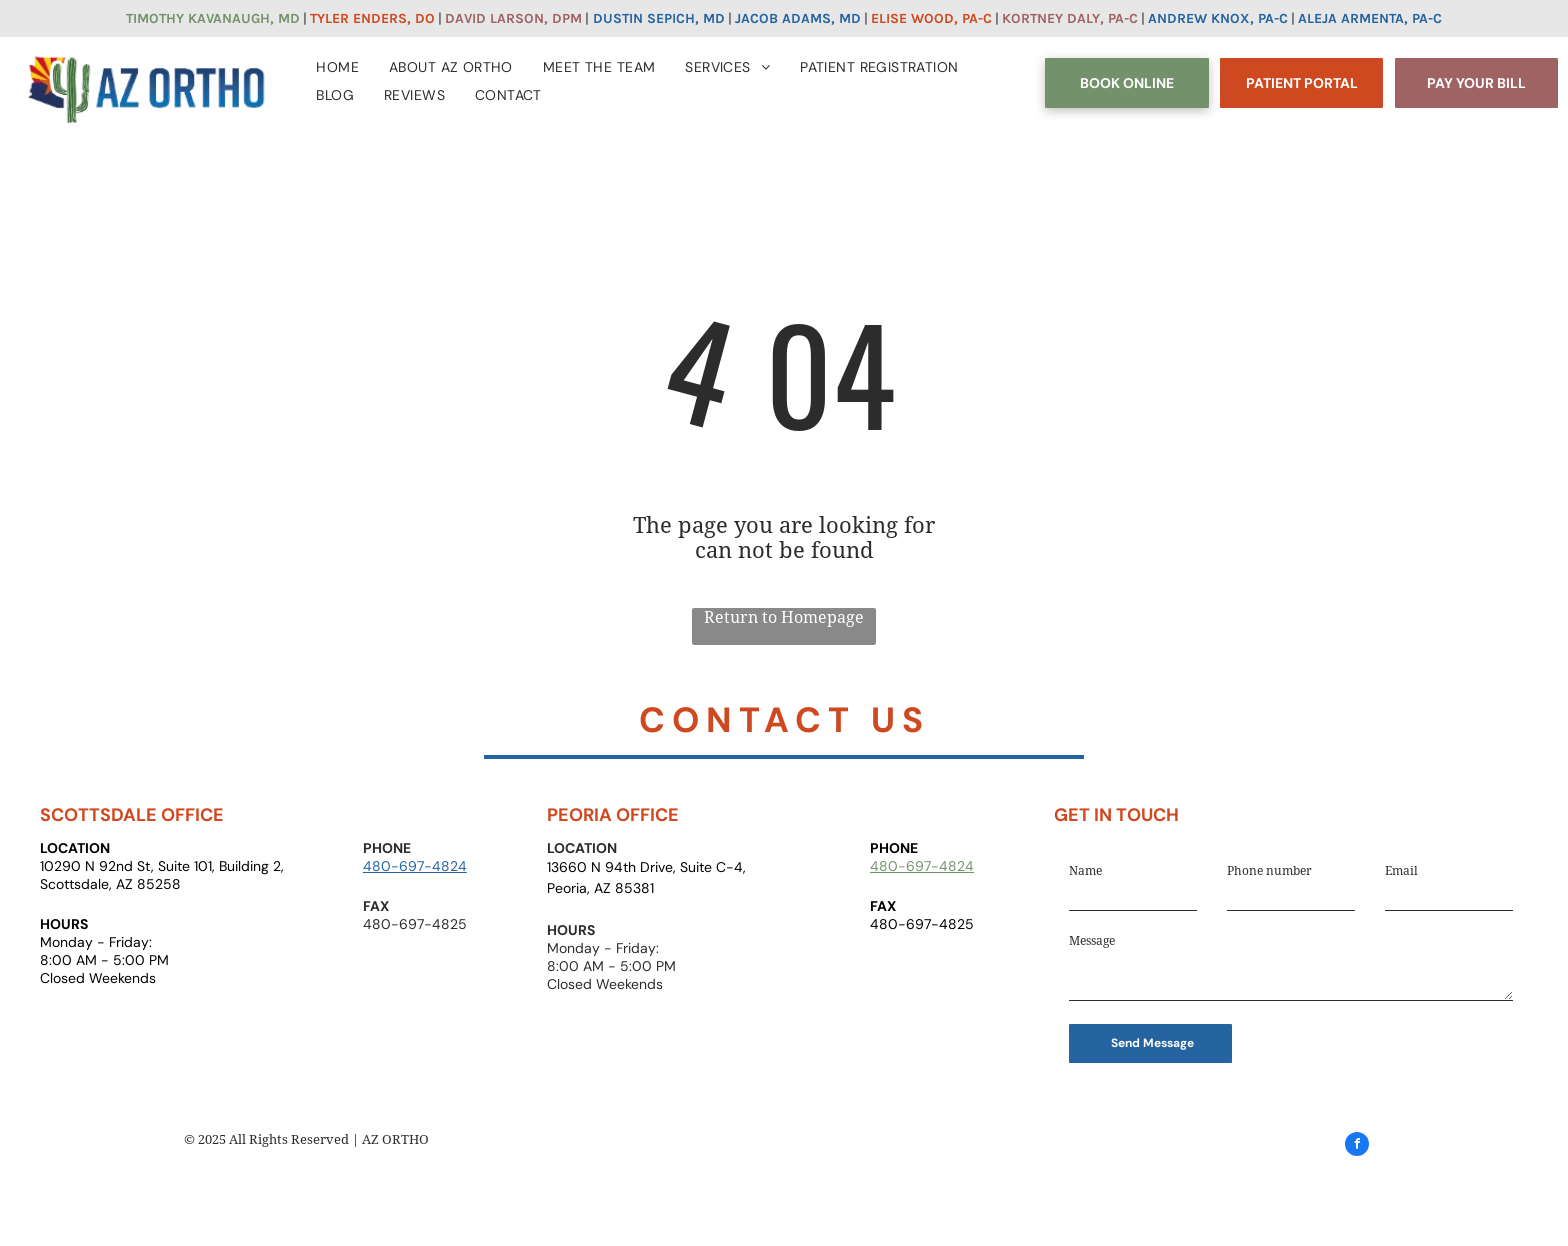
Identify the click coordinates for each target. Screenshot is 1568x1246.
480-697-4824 (415, 866)
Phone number (1269, 871)
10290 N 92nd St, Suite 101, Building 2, (162, 866)
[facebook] (1357, 1146)
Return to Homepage (784, 617)
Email (1401, 871)
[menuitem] (337, 62)
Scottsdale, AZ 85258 (110, 884)
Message (1092, 941)
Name (1085, 871)
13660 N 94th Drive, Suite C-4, (646, 867)
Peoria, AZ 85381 (600, 888)
